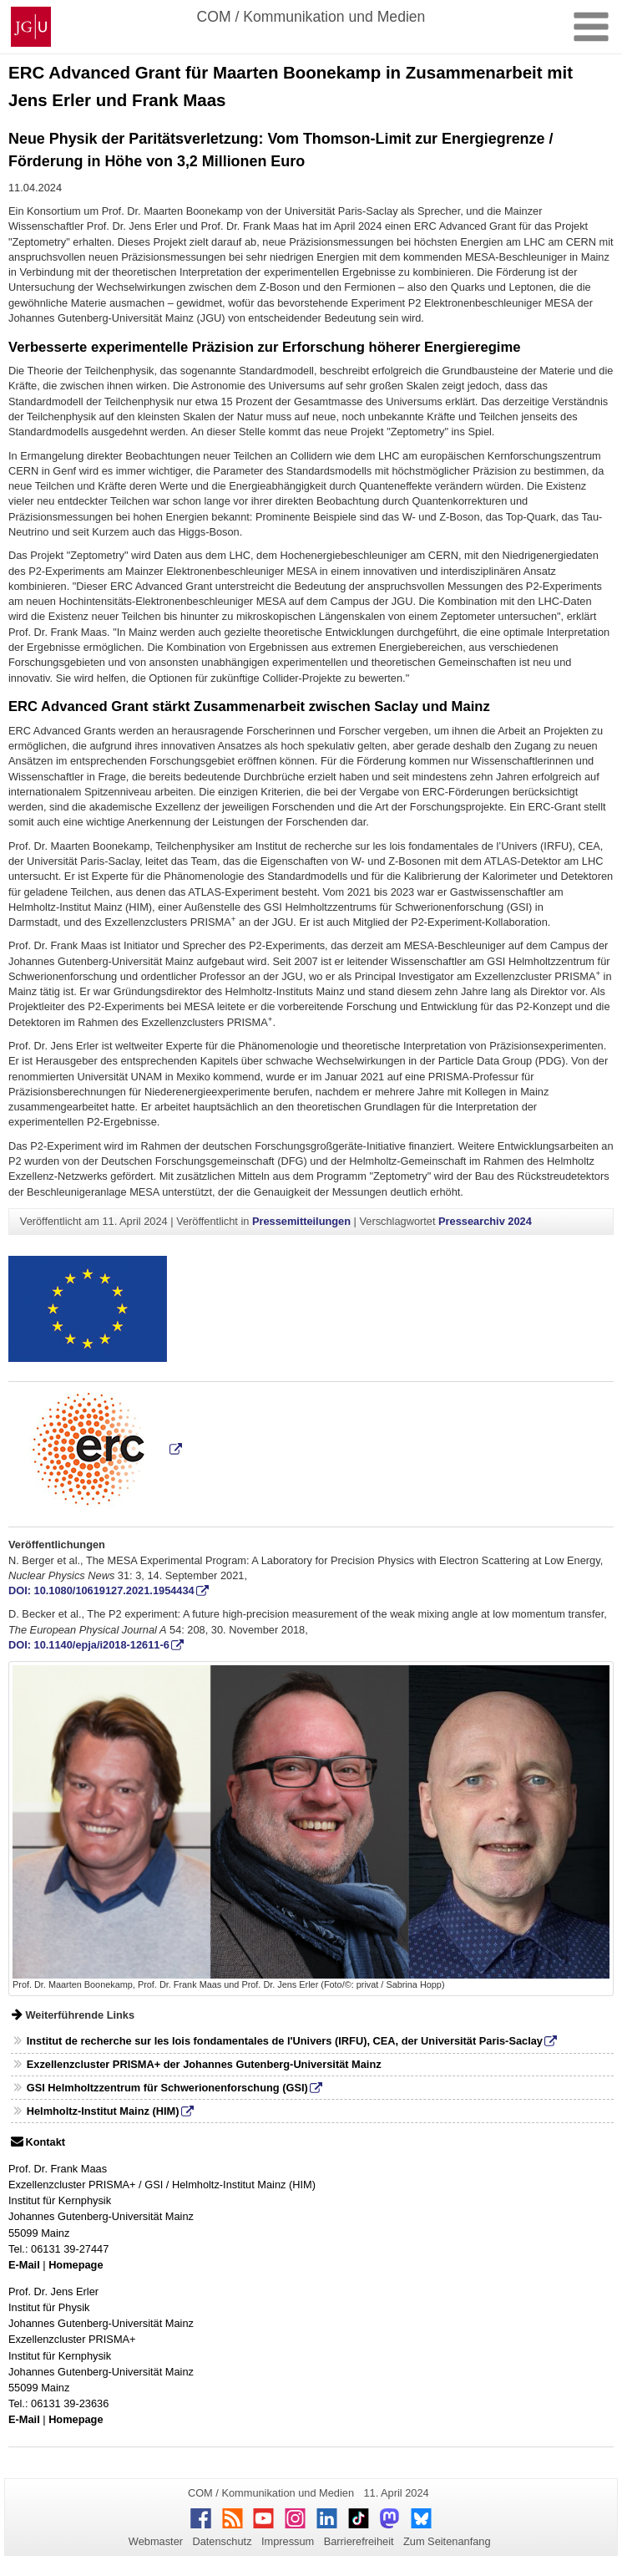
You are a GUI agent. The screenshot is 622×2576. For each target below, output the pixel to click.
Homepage (75, 2264)
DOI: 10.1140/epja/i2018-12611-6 (88, 1645)
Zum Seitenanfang (447, 2541)
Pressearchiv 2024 (485, 1221)
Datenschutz (221, 2541)
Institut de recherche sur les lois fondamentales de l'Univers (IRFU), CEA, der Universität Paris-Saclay (285, 2041)
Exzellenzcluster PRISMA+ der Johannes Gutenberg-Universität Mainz (204, 2064)
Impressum (287, 2541)
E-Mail (24, 2264)
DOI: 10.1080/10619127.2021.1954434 (101, 1590)
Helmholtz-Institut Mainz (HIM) (103, 2111)
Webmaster (156, 2541)
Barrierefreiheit (359, 2541)
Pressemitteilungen (301, 1221)
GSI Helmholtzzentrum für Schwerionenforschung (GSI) (167, 2087)
